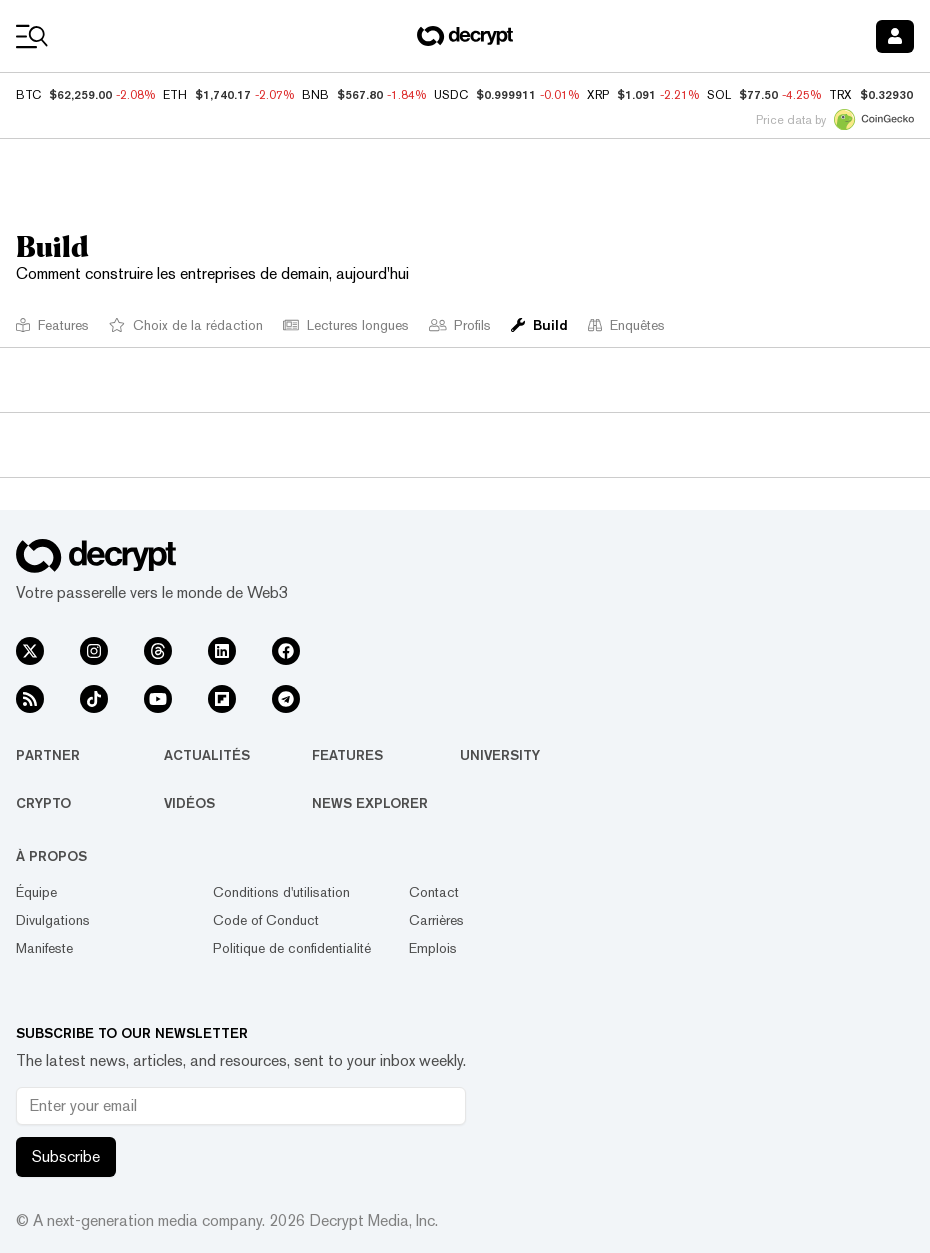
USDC (451, 95)
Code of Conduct (266, 920)
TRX (840, 95)
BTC (28, 95)
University (500, 755)
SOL (719, 95)
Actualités (207, 755)
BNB (315, 95)
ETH (175, 95)
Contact (434, 892)
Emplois (433, 948)
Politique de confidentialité (292, 948)
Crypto (43, 803)
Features (347, 755)
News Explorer (370, 803)
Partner (48, 755)
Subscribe (66, 1156)
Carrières (436, 920)
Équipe (36, 892)
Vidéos (189, 803)
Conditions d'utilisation (281, 892)
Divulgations (53, 920)
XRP (598, 95)
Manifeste (44, 948)
